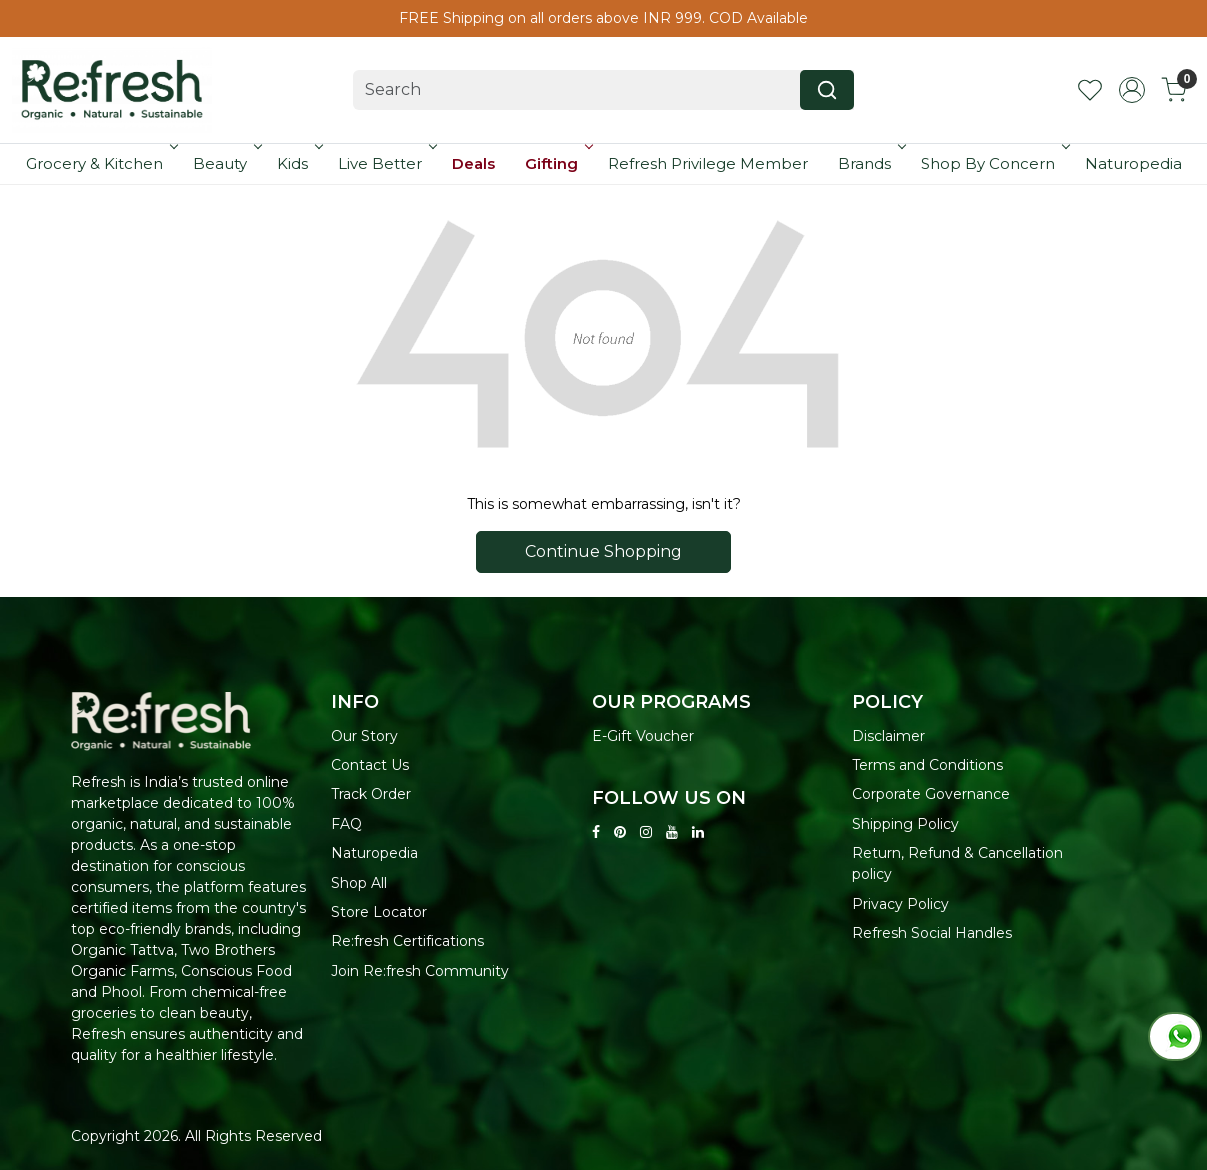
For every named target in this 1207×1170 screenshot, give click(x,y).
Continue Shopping (603, 551)
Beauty (226, 163)
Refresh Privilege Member (708, 163)
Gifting (557, 163)
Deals (473, 163)
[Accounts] (1132, 90)
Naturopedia (1133, 163)
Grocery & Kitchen (100, 163)
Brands (870, 163)
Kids (298, 163)
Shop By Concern (994, 163)
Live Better (386, 163)
